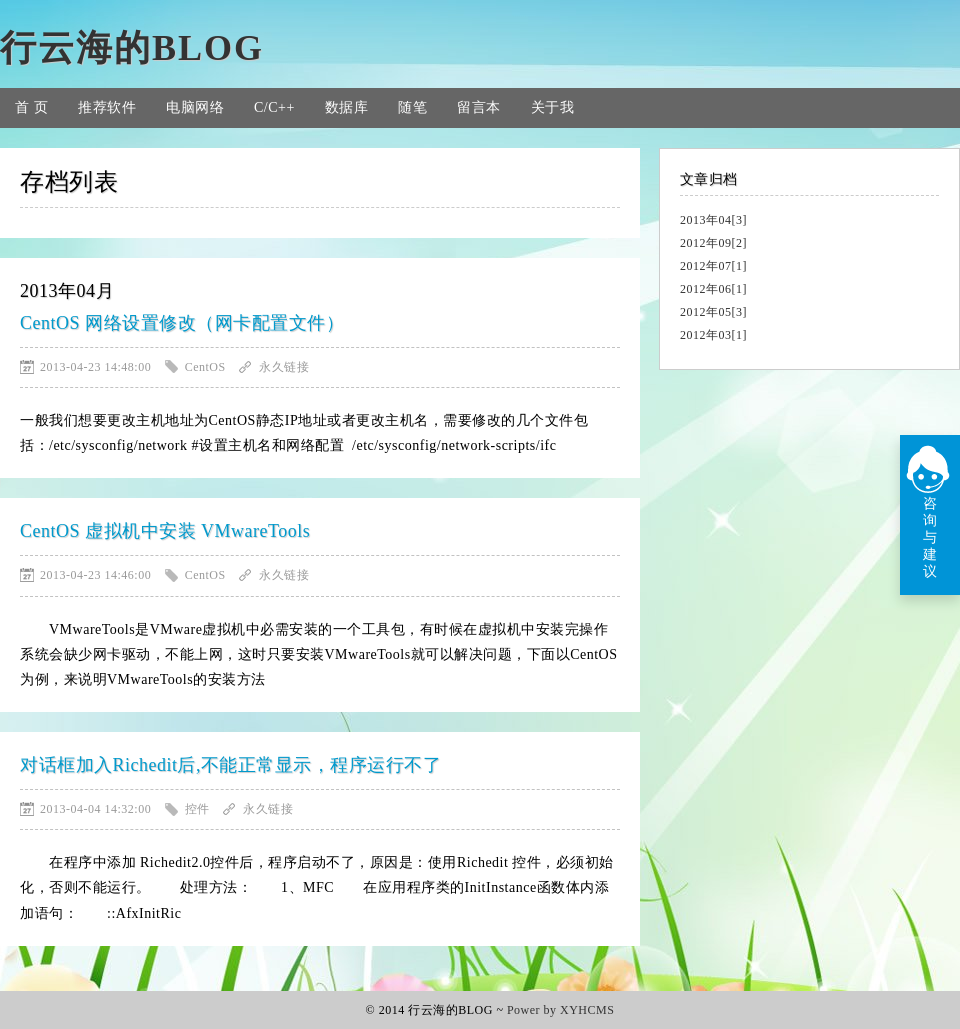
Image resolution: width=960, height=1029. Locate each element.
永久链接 (284, 367)
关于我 (553, 107)
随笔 (412, 107)
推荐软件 (107, 107)
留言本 (479, 107)
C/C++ (274, 107)
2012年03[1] (713, 335)
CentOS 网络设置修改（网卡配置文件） (182, 323)
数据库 (347, 107)
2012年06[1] (713, 289)
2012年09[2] (713, 243)
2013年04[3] (713, 220)
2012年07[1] (713, 266)
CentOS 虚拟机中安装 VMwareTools (165, 531)
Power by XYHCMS (561, 1010)
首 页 (31, 107)
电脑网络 (195, 107)
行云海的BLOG (132, 48)
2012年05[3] (713, 312)
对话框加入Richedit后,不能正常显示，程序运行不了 (231, 765)
